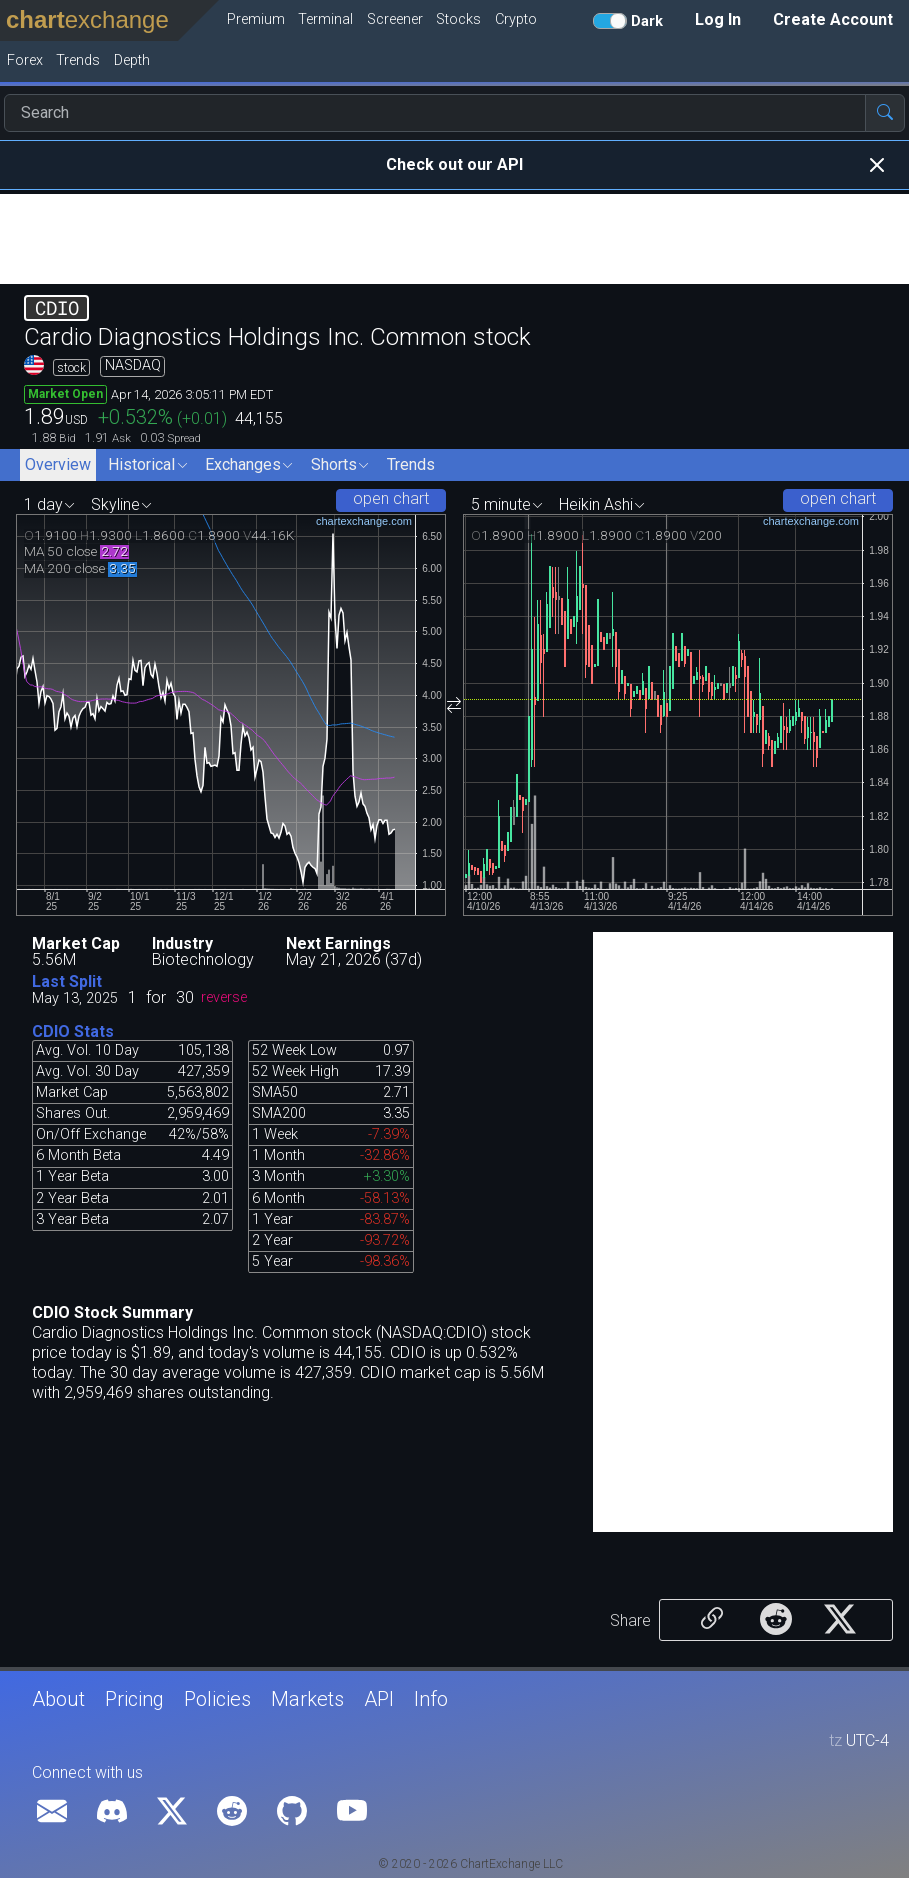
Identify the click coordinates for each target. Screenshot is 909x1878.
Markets (307, 1699)
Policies (217, 1699)
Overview (58, 464)
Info (431, 1699)
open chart (391, 498)
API (379, 1699)
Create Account (833, 19)
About (58, 1699)
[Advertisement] (454, 239)
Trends (411, 464)
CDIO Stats (73, 1031)
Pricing (134, 1699)
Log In (718, 19)
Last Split (67, 981)
